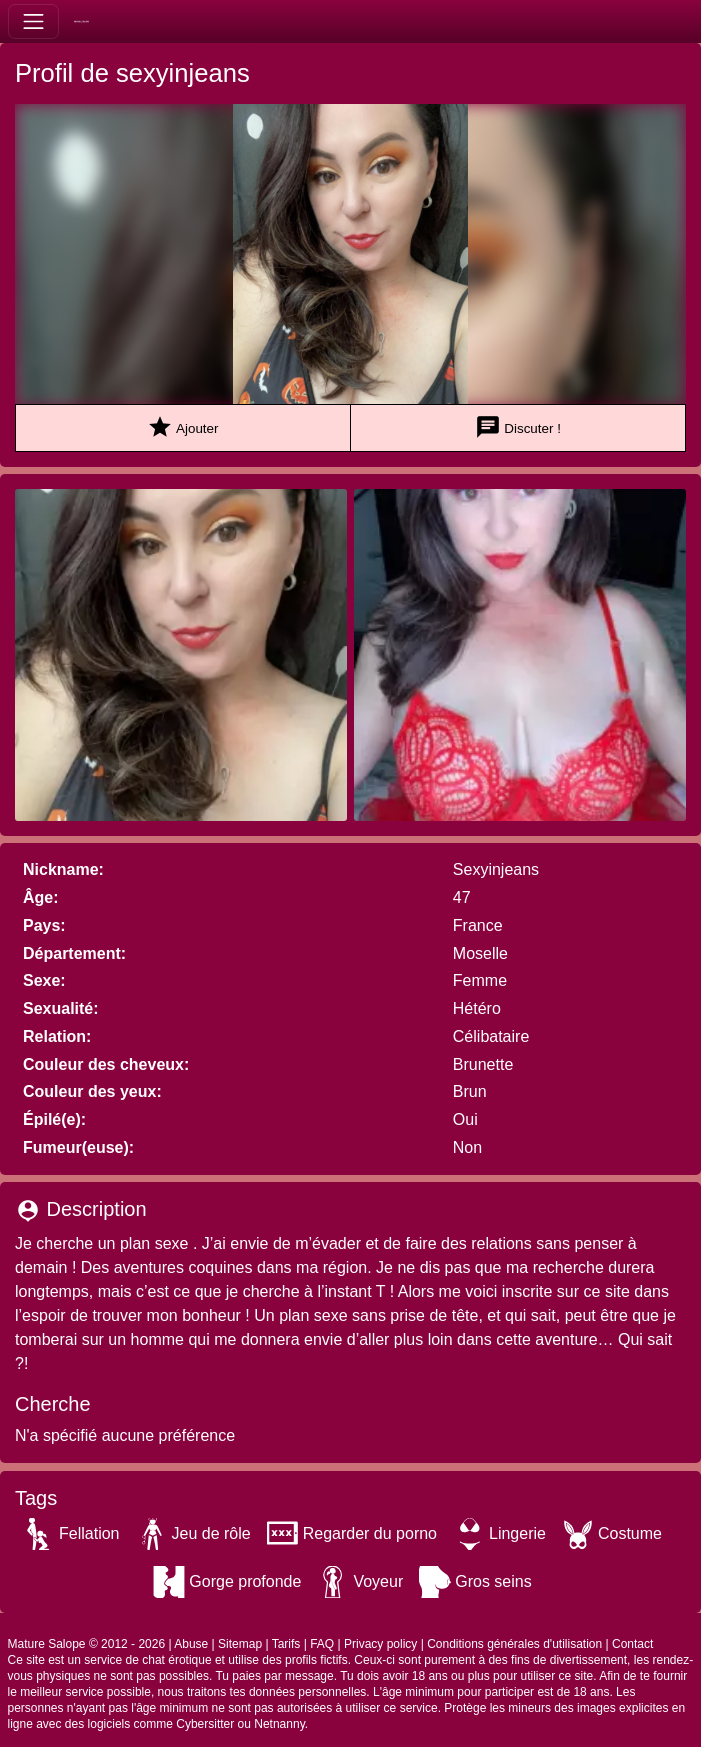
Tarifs (286, 1644)
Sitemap (240, 1644)
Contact (632, 1644)
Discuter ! (518, 427)
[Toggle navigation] (33, 21)
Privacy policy (380, 1644)
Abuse (191, 1644)
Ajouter (182, 427)
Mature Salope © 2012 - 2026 (87, 1644)
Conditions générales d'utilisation (514, 1644)
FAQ (322, 1644)
